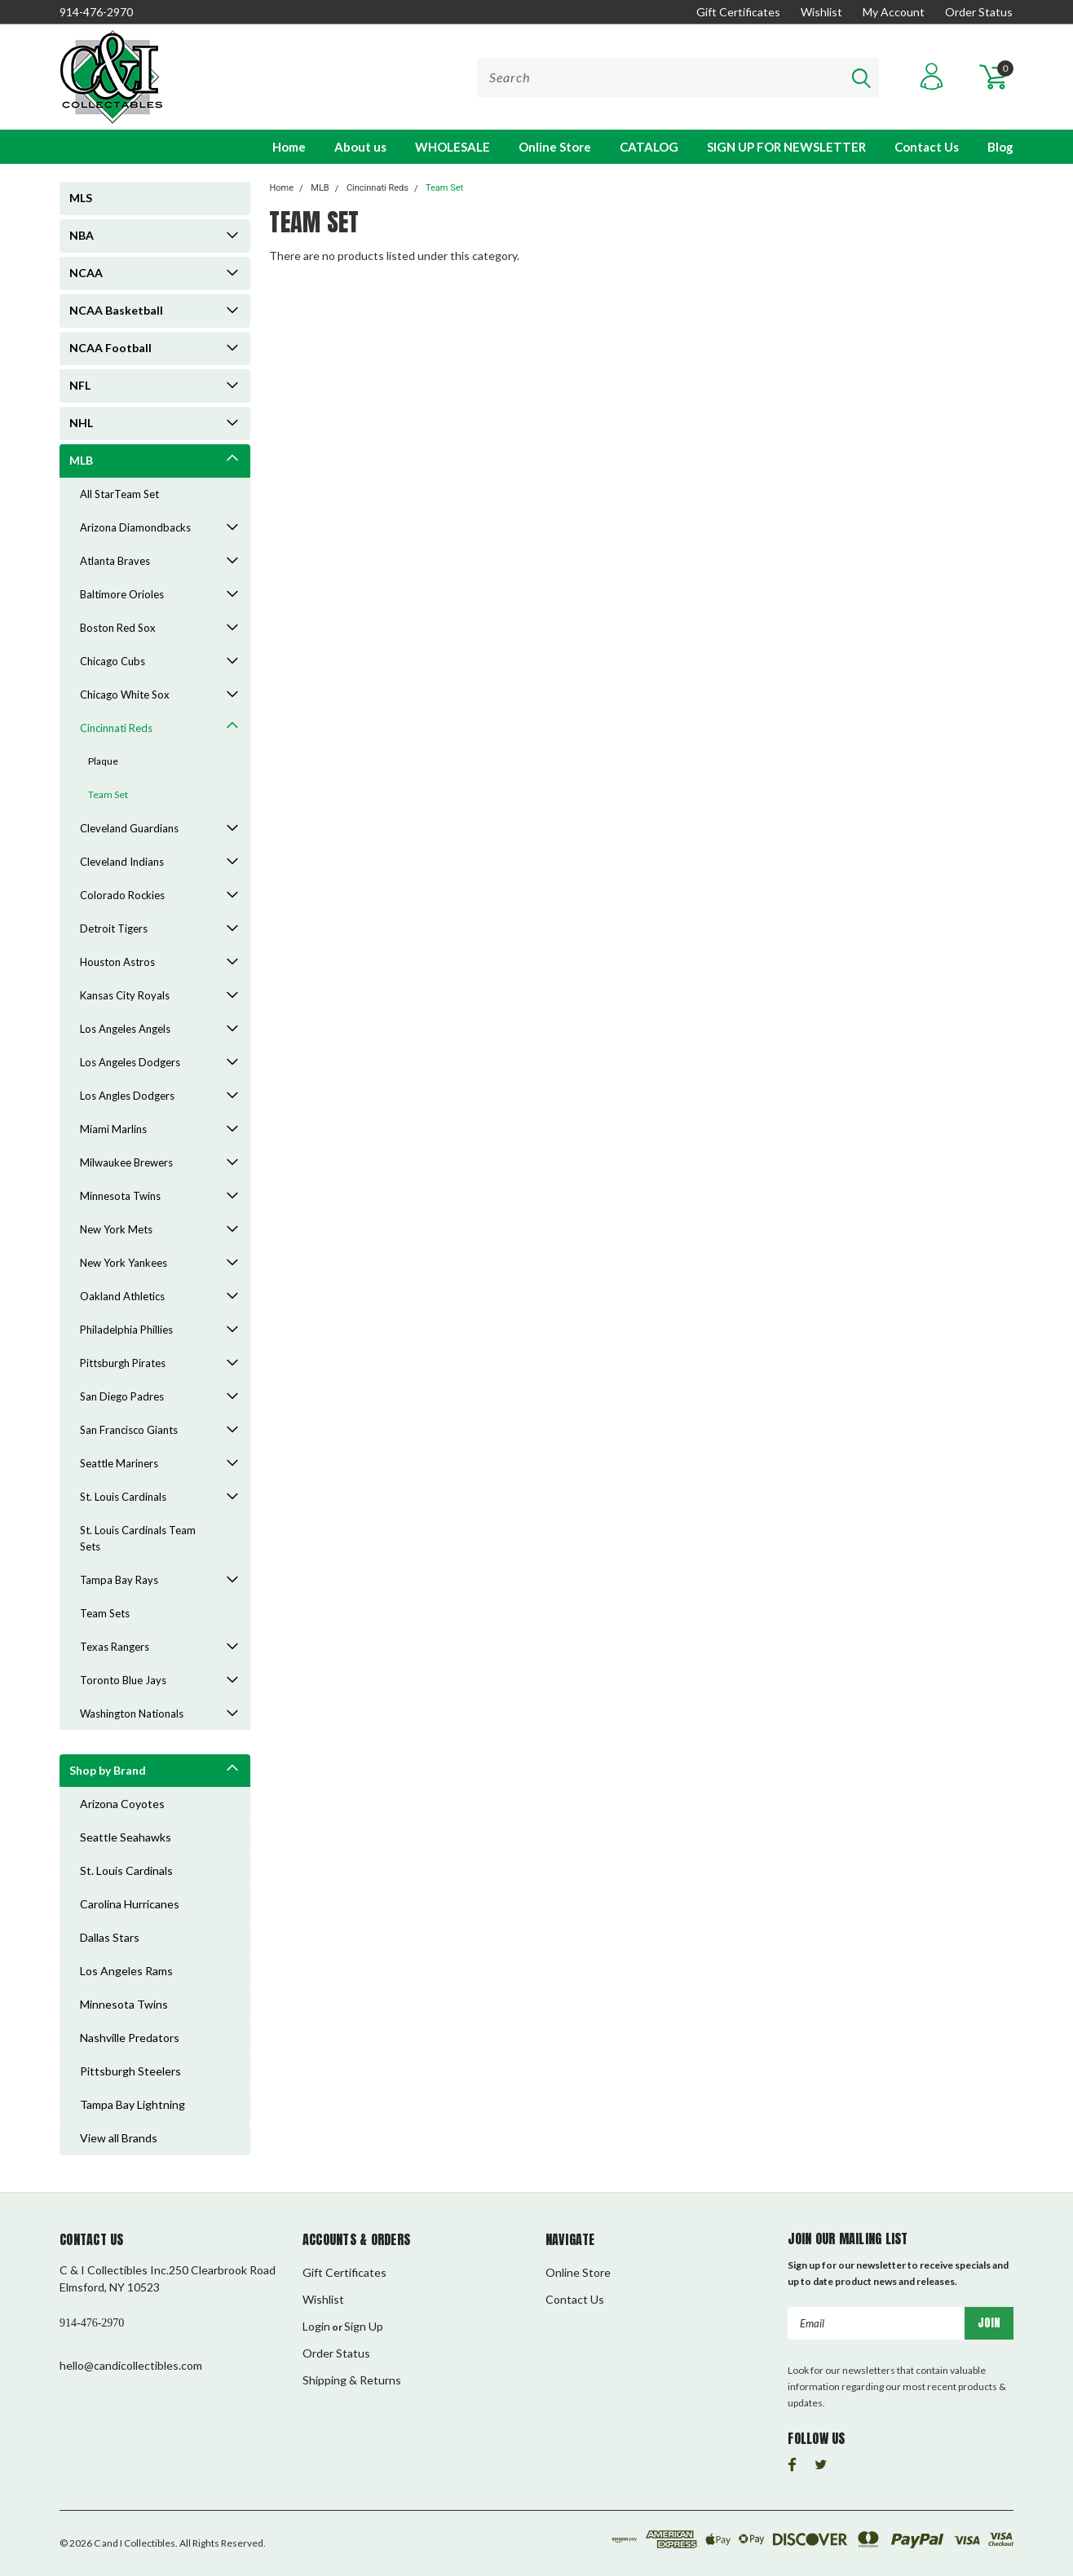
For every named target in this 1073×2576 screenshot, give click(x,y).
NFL (80, 385)
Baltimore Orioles (122, 594)
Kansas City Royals (125, 995)
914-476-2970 (96, 12)
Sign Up (363, 2326)
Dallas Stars (109, 1937)
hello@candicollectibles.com (131, 2365)
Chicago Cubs (112, 661)
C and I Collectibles (134, 2543)
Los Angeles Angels (125, 1028)
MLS (80, 198)
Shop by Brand (107, 1770)
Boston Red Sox (118, 627)
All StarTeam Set (119, 494)
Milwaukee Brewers (126, 1162)
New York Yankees (123, 1262)
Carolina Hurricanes (129, 1904)
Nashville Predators (129, 2037)
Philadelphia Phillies (126, 1329)
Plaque (103, 761)
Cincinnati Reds (116, 727)
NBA (81, 235)
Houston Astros (117, 961)
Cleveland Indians (122, 861)
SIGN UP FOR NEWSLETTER (786, 146)
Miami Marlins (113, 1129)
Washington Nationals (131, 1713)
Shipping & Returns (351, 2380)
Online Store (555, 146)
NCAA (86, 273)
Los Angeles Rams (126, 1971)
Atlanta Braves (115, 560)
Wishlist (821, 12)
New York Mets (116, 1229)
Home (289, 146)
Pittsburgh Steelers (130, 2071)
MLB (81, 460)
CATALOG (649, 146)
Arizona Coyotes (122, 1804)
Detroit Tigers (114, 928)
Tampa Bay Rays (119, 1579)
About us (360, 146)
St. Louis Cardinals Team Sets (138, 1538)
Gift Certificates (738, 12)
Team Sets (105, 1613)
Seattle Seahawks (125, 1837)
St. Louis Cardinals (123, 1496)
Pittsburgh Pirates (123, 1363)
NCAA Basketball (116, 310)
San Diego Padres (122, 1396)
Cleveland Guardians (129, 828)
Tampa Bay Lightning (132, 2104)
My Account (894, 12)
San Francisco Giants (129, 1429)
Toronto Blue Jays (123, 1680)
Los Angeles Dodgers (130, 1062)
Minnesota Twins (120, 1195)
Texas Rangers (114, 1646)
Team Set (108, 794)
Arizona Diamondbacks (135, 527)
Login (316, 2326)
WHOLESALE (452, 146)
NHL (81, 423)
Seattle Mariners (119, 1463)
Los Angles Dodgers (127, 1095)
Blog (1000, 146)
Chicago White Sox (125, 694)
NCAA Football (110, 348)
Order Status (979, 12)
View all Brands (118, 2138)
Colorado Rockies (122, 895)
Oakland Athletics (122, 1296)
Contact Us (926, 146)
